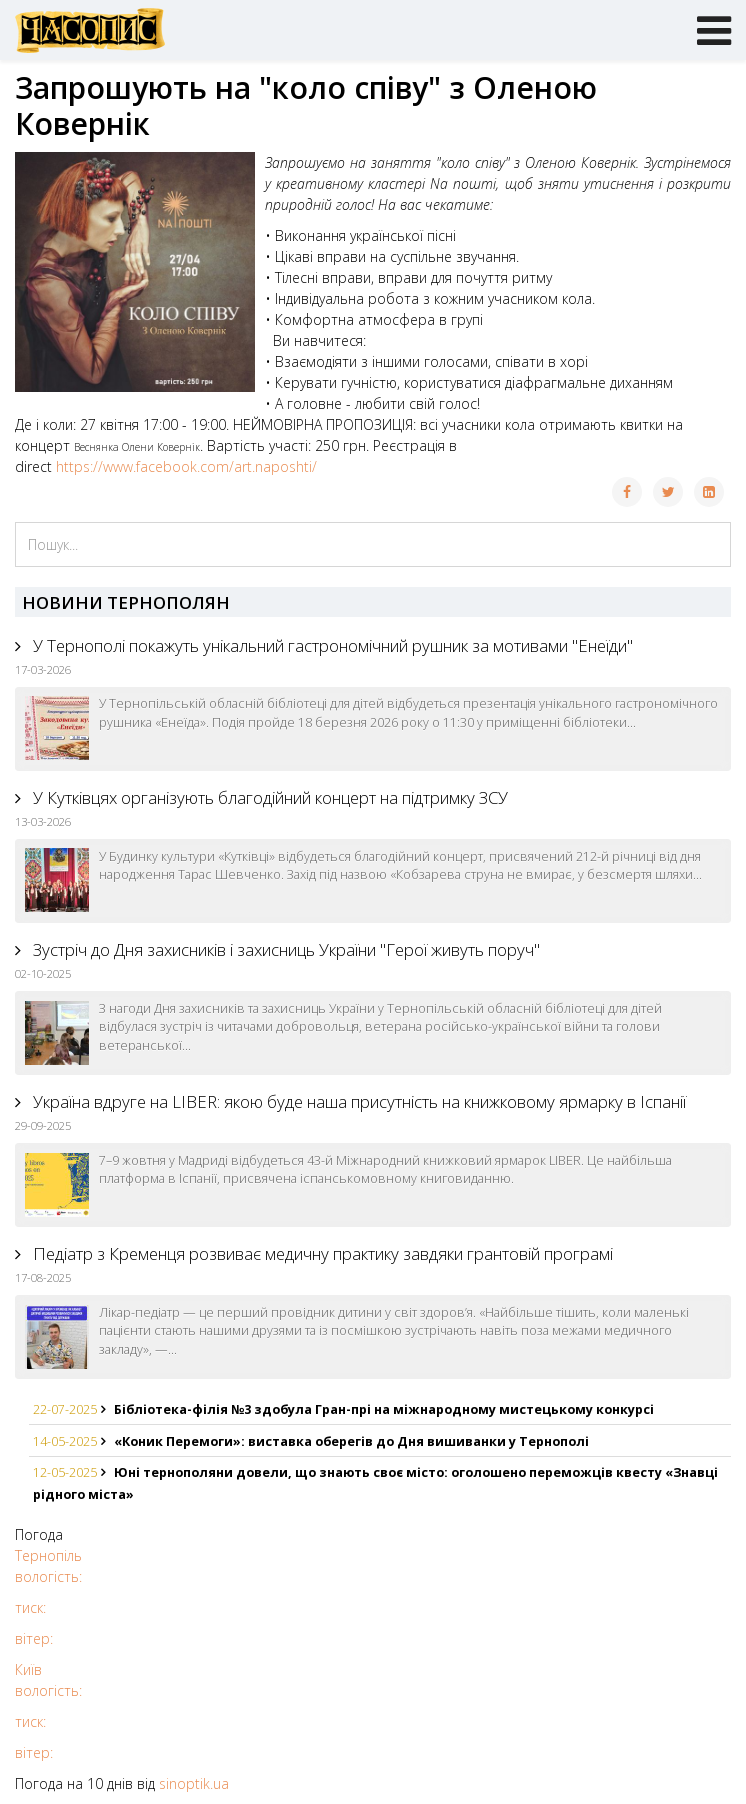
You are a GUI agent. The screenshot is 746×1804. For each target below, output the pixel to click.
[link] (137, 447)
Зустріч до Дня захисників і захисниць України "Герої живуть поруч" (284, 949)
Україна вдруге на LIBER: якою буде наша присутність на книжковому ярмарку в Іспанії (357, 1101)
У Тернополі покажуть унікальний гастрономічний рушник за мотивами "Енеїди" (331, 645)
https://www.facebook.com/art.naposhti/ (186, 466)
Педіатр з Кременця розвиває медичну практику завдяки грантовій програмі (321, 1253)
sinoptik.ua (194, 1783)
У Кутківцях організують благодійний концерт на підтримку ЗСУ (268, 797)
